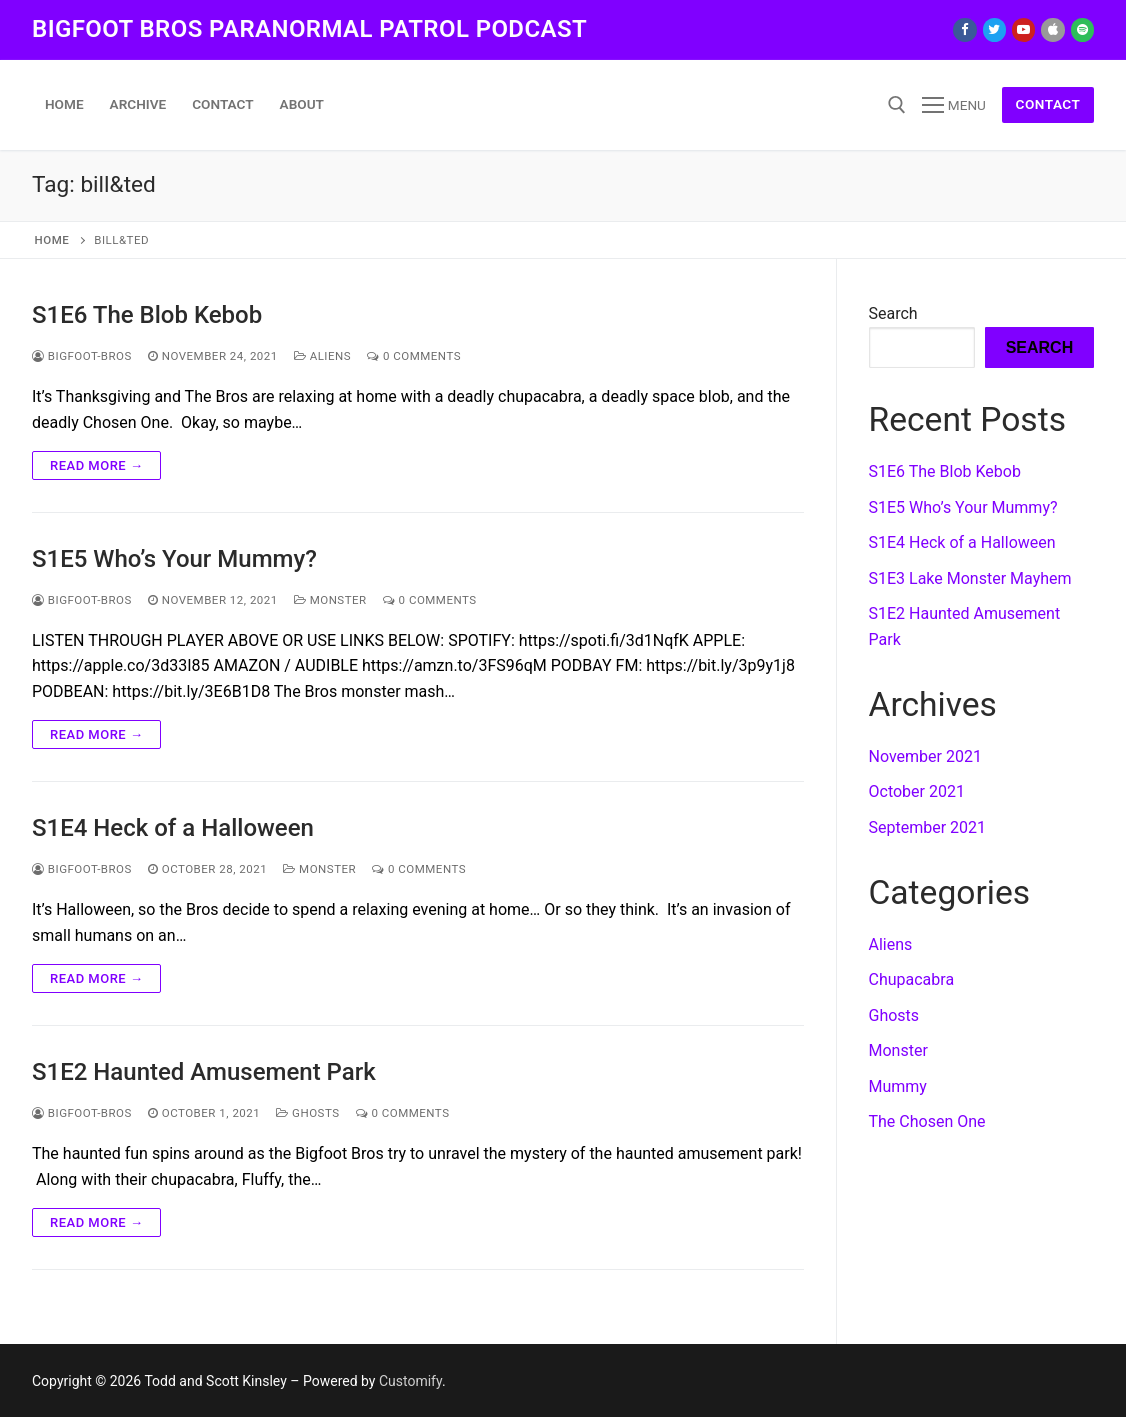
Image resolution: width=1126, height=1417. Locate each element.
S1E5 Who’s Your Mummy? (174, 559)
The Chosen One (927, 1121)
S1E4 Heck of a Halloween (173, 828)
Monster (330, 600)
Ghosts (307, 1113)
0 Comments (414, 356)
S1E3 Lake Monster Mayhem (970, 578)
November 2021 (925, 756)
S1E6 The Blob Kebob (147, 315)
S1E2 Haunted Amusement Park (204, 1072)
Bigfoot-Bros (82, 356)
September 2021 (928, 827)
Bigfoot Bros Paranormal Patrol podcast (309, 29)
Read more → (96, 465)
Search (893, 313)
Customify (410, 1381)
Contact (1048, 104)
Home (52, 240)
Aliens (322, 356)
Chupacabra (912, 979)
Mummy (898, 1086)
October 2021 (917, 791)
